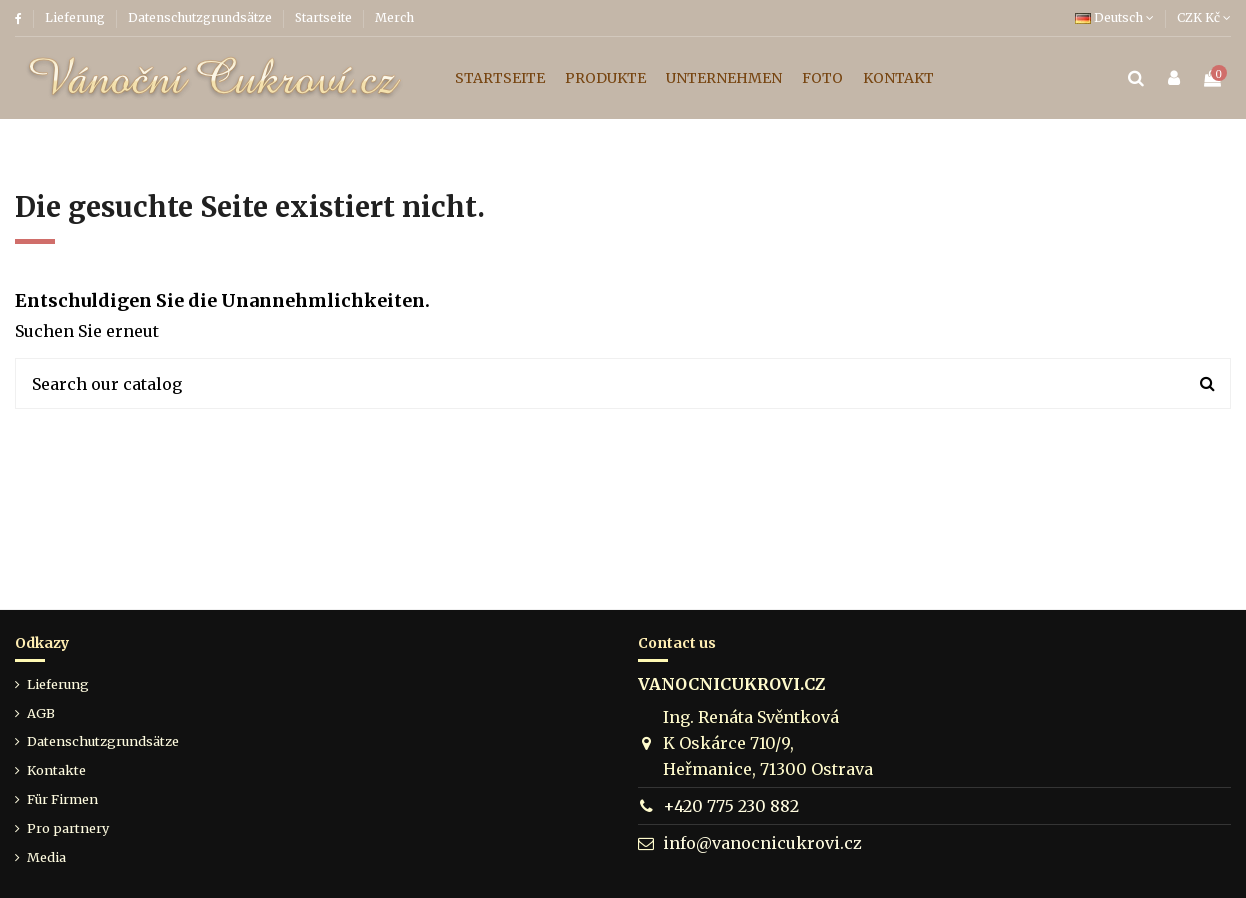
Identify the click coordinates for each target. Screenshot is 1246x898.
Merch (394, 17)
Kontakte (56, 770)
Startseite (325, 17)
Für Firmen (62, 799)
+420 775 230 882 (731, 806)
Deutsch (1114, 17)
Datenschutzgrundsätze (201, 17)
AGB (41, 713)
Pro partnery (68, 828)
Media (46, 857)
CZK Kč (1204, 17)
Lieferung (76, 17)
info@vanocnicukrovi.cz (762, 843)
